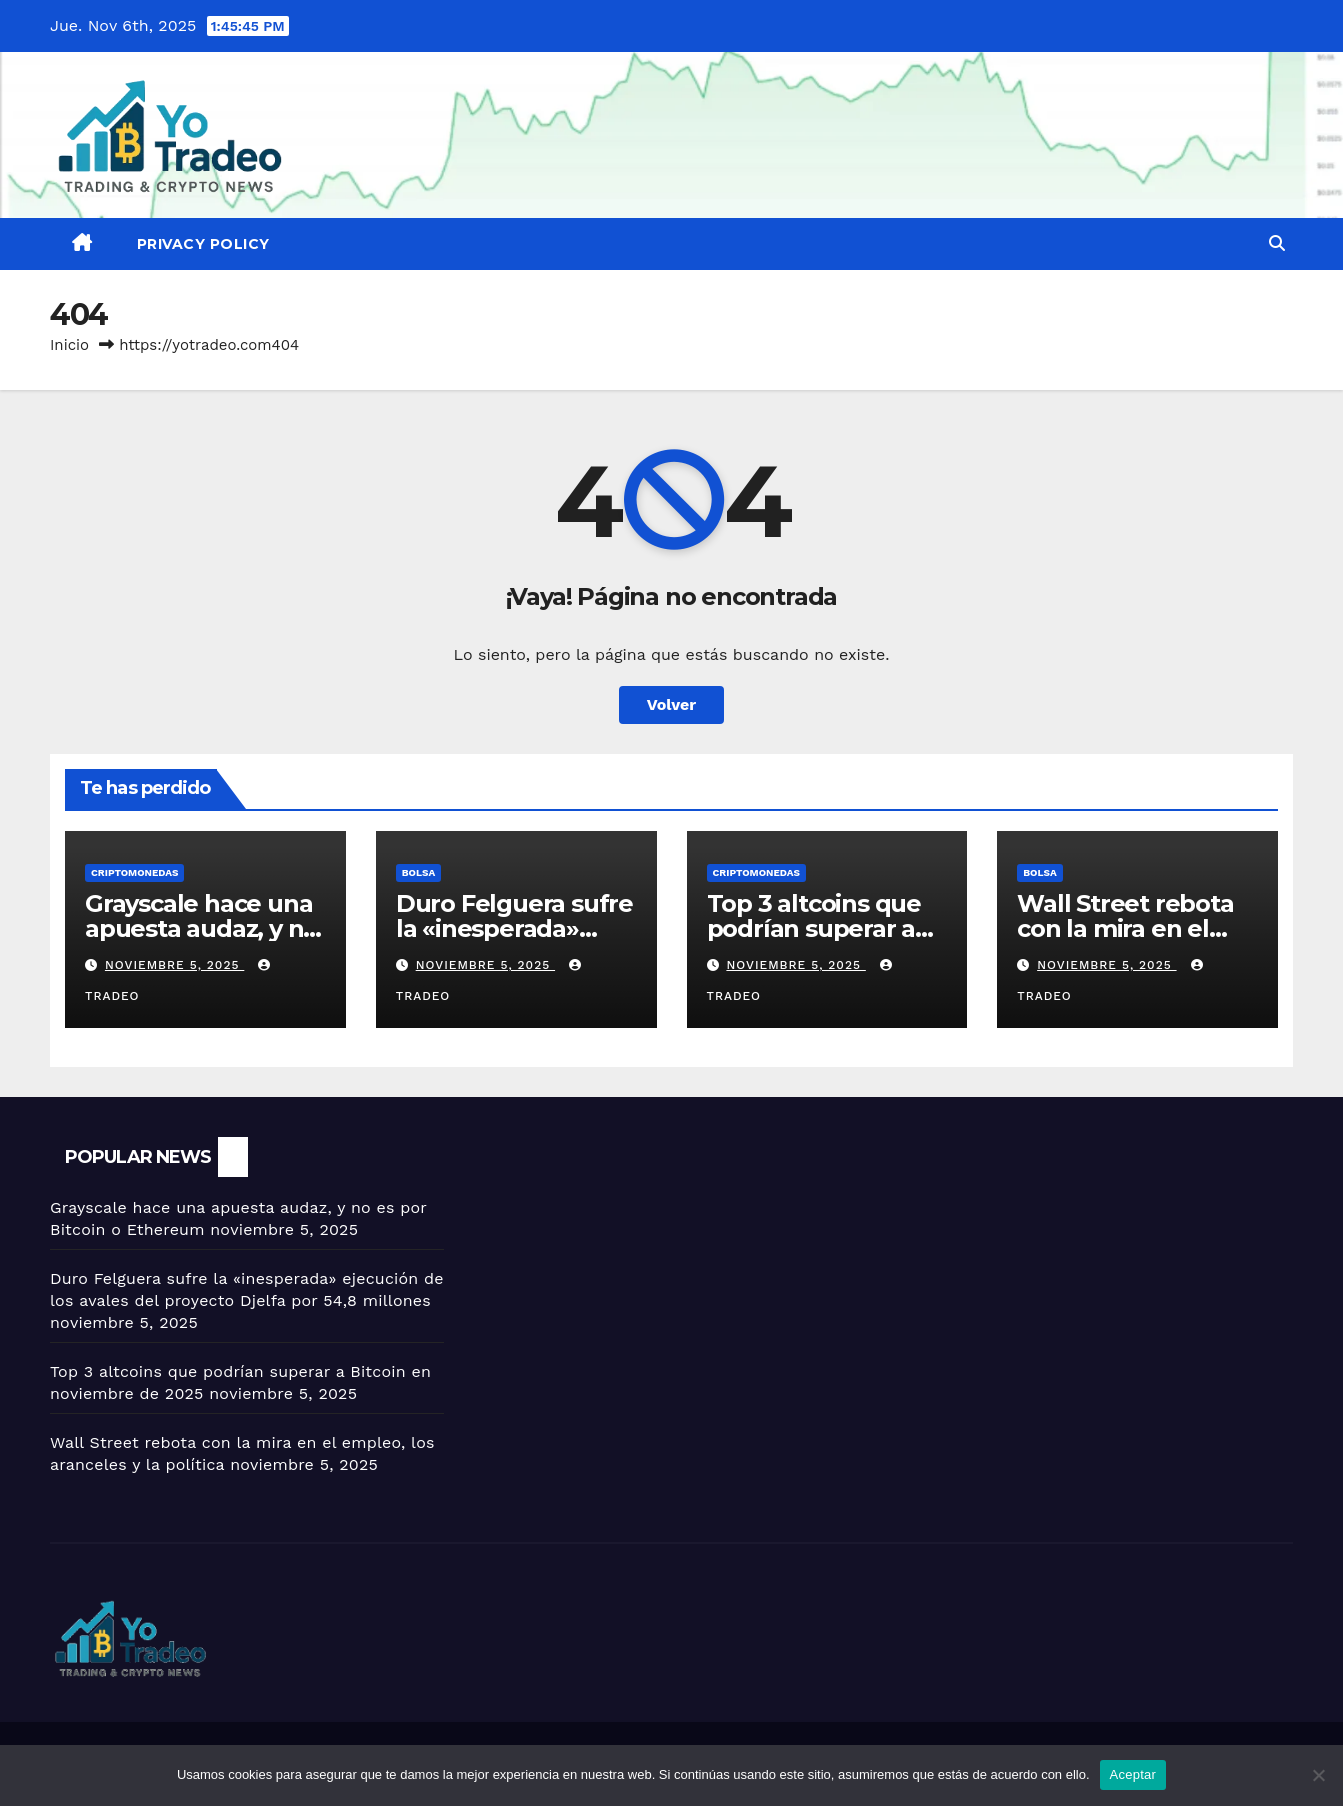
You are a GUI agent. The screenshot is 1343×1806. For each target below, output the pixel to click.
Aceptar (1133, 1774)
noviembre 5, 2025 (174, 965)
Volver (672, 704)
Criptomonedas (134, 872)
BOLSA (418, 872)
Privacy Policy (203, 244)
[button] (1277, 243)
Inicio (69, 345)
